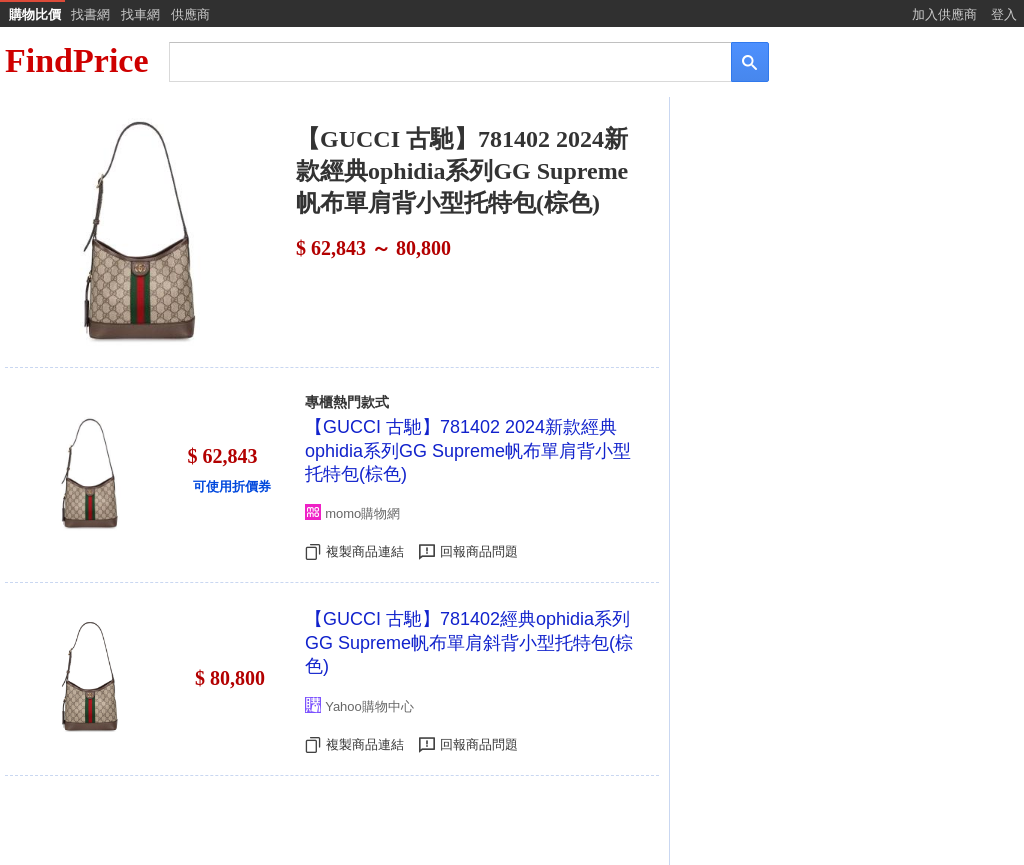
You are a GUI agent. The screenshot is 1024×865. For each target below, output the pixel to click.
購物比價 (35, 14)
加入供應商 (944, 14)
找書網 (90, 14)
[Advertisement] (845, 257)
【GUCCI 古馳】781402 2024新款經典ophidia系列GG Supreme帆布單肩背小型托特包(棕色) (468, 450)
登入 (1004, 14)
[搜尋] (436, 60)
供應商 (190, 14)
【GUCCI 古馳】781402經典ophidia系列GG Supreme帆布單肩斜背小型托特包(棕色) (469, 642)
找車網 (140, 14)
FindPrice (77, 60)
